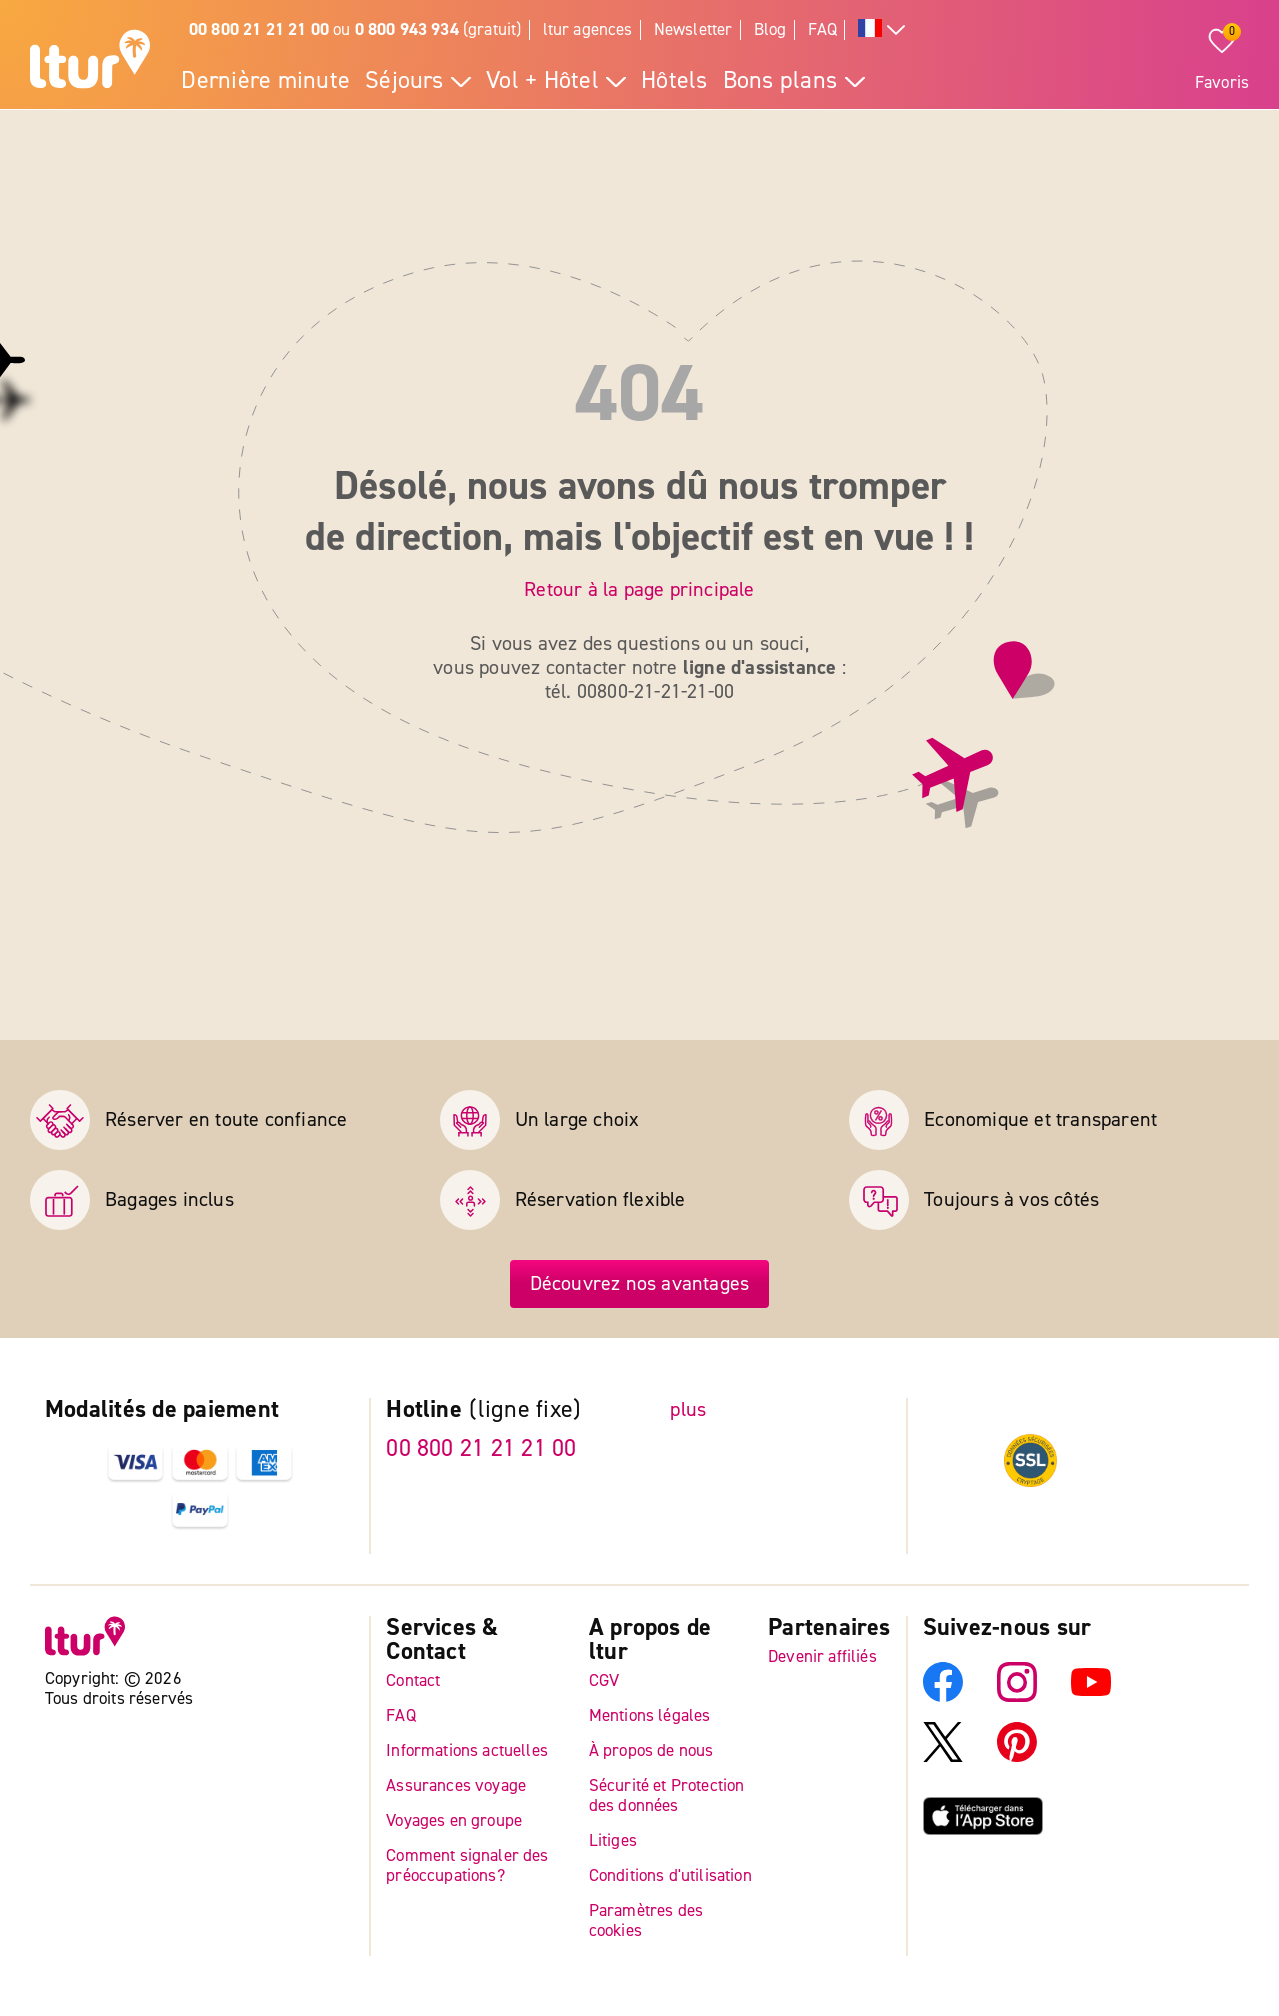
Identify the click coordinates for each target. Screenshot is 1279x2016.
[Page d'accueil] (90, 62)
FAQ (823, 29)
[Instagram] (1017, 1696)
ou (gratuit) (355, 29)
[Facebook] (943, 1696)
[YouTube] (1091, 1696)
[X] (943, 1756)
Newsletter (693, 29)
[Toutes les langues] (882, 30)
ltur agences (588, 29)
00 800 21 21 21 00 (481, 1448)
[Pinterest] (1017, 1756)
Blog (770, 29)
